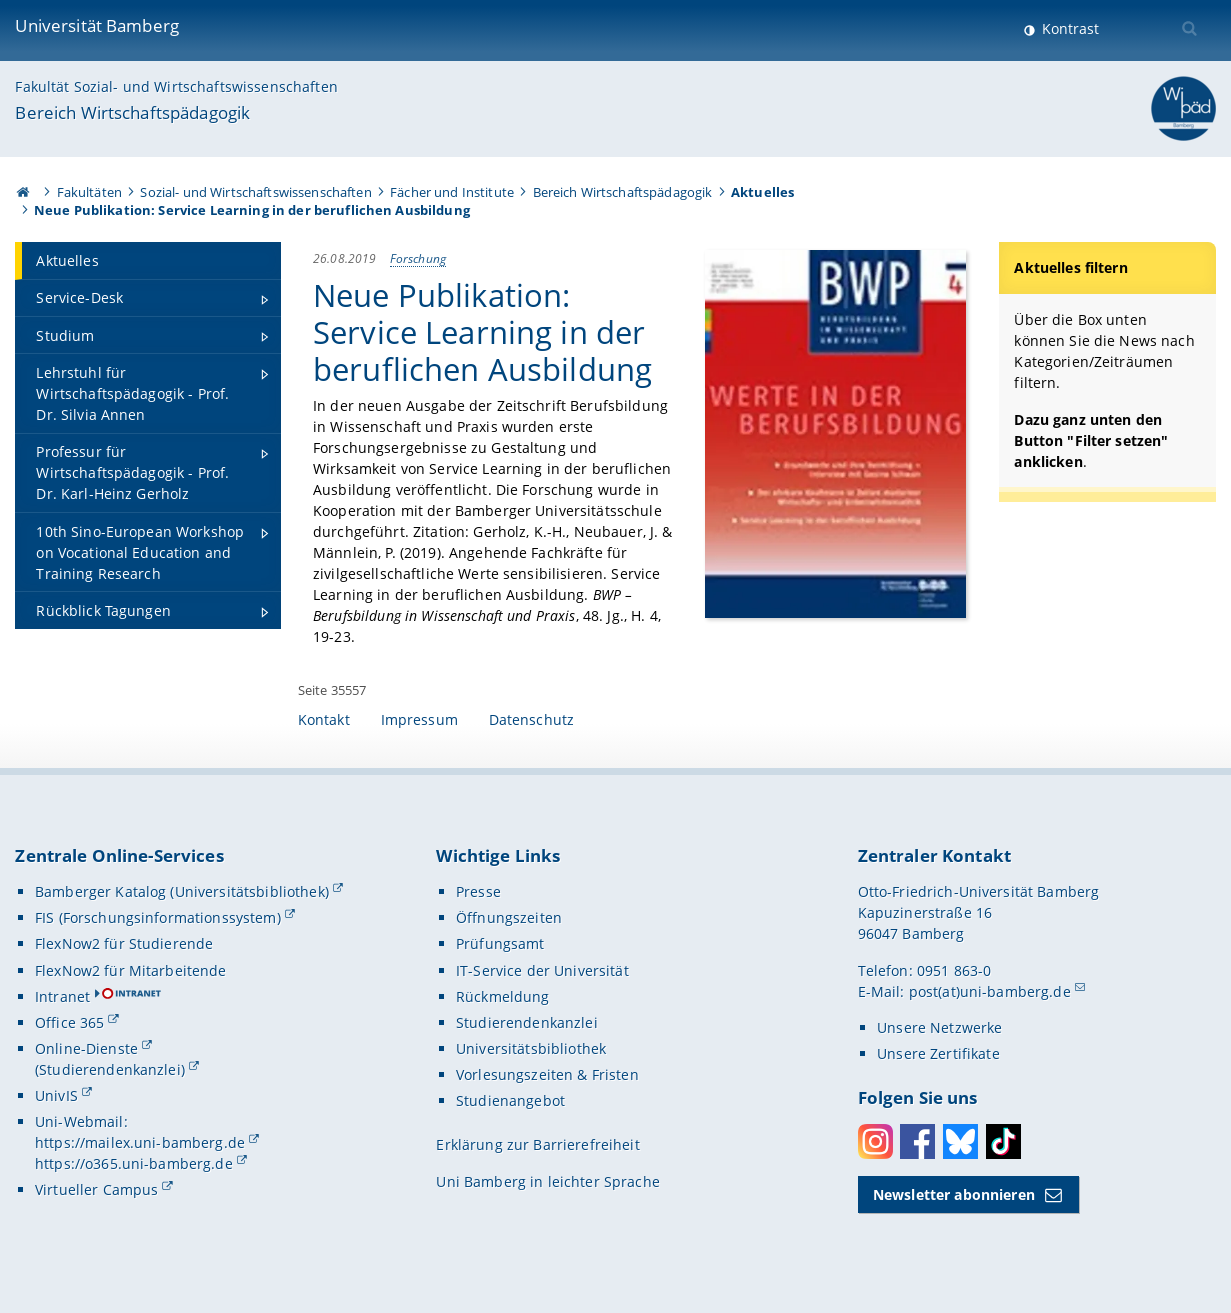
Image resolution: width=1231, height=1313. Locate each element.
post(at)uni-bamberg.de (990, 991)
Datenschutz (532, 719)
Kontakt (324, 719)
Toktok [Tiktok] (1003, 1141)
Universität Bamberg (97, 25)
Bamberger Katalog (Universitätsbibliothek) (182, 891)
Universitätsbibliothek (531, 1048)
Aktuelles (762, 192)
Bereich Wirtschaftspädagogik (132, 112)
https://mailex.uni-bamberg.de (140, 1142)
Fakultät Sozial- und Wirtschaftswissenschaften (176, 86)
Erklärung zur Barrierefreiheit (537, 1144)
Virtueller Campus (96, 1189)
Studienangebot (510, 1100)
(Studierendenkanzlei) (110, 1069)
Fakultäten (89, 192)
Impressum (419, 719)
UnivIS (56, 1095)
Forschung (418, 258)
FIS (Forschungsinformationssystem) (158, 917)
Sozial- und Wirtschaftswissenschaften (255, 192)
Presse (478, 891)
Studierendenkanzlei (527, 1022)
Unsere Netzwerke (939, 1027)
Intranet (62, 996)
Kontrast (1068, 28)
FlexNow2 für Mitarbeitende (131, 970)
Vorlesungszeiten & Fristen (547, 1074)
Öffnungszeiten (509, 917)
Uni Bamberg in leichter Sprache (547, 1181)
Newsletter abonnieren (954, 1194)
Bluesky (960, 1141)
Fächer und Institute (452, 192)
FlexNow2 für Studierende (124, 943)
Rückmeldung (503, 996)
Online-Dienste (86, 1048)
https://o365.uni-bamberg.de (134, 1163)
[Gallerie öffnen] (835, 433)
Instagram (875, 1141)
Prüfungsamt (500, 943)
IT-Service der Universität (542, 970)
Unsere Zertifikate (938, 1053)
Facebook (917, 1141)
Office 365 (69, 1022)
